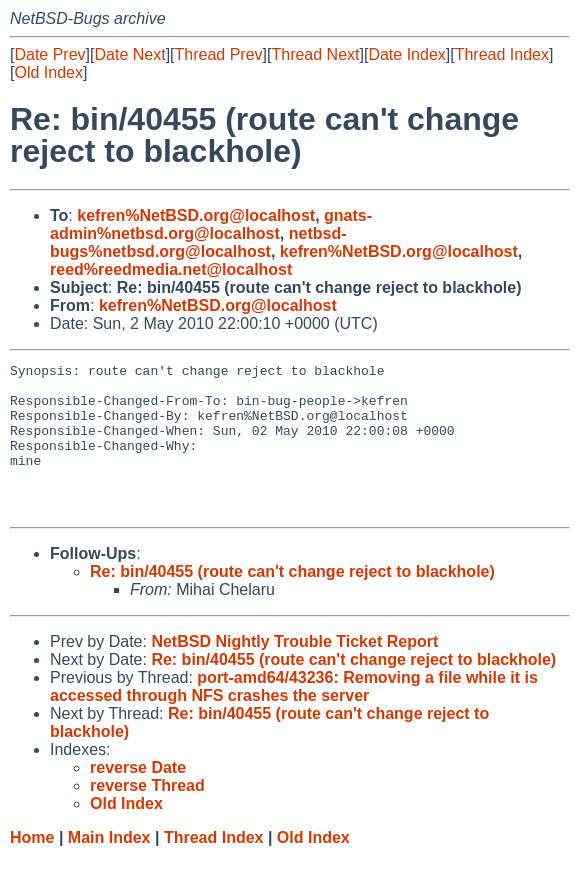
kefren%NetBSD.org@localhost (196, 215)
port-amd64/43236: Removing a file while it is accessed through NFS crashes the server (294, 716)
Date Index (406, 54)
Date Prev (49, 54)
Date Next (129, 54)
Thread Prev (219, 54)
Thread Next (315, 54)
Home (32, 867)
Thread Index (502, 54)
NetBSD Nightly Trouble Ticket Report (294, 671)
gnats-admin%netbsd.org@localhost (211, 224)
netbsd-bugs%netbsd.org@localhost (198, 242)
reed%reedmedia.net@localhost (171, 269)
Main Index (109, 867)
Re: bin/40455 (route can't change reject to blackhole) (292, 601)
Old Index (48, 72)
